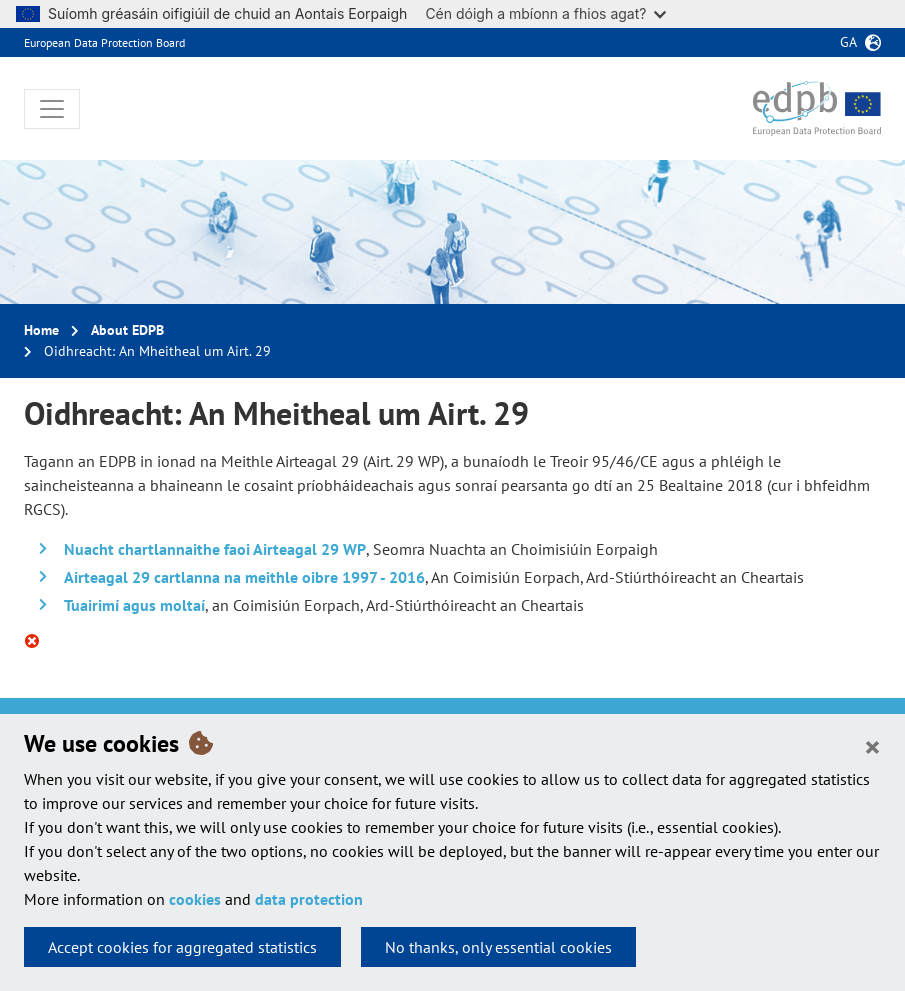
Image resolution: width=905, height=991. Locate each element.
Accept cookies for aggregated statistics (182, 947)
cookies (195, 899)
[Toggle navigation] (52, 109)
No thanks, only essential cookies (498, 947)
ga (848, 42)
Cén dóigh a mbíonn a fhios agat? (545, 13)
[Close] (872, 746)
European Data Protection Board (104, 42)
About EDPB (127, 330)
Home (41, 330)
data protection (309, 899)
